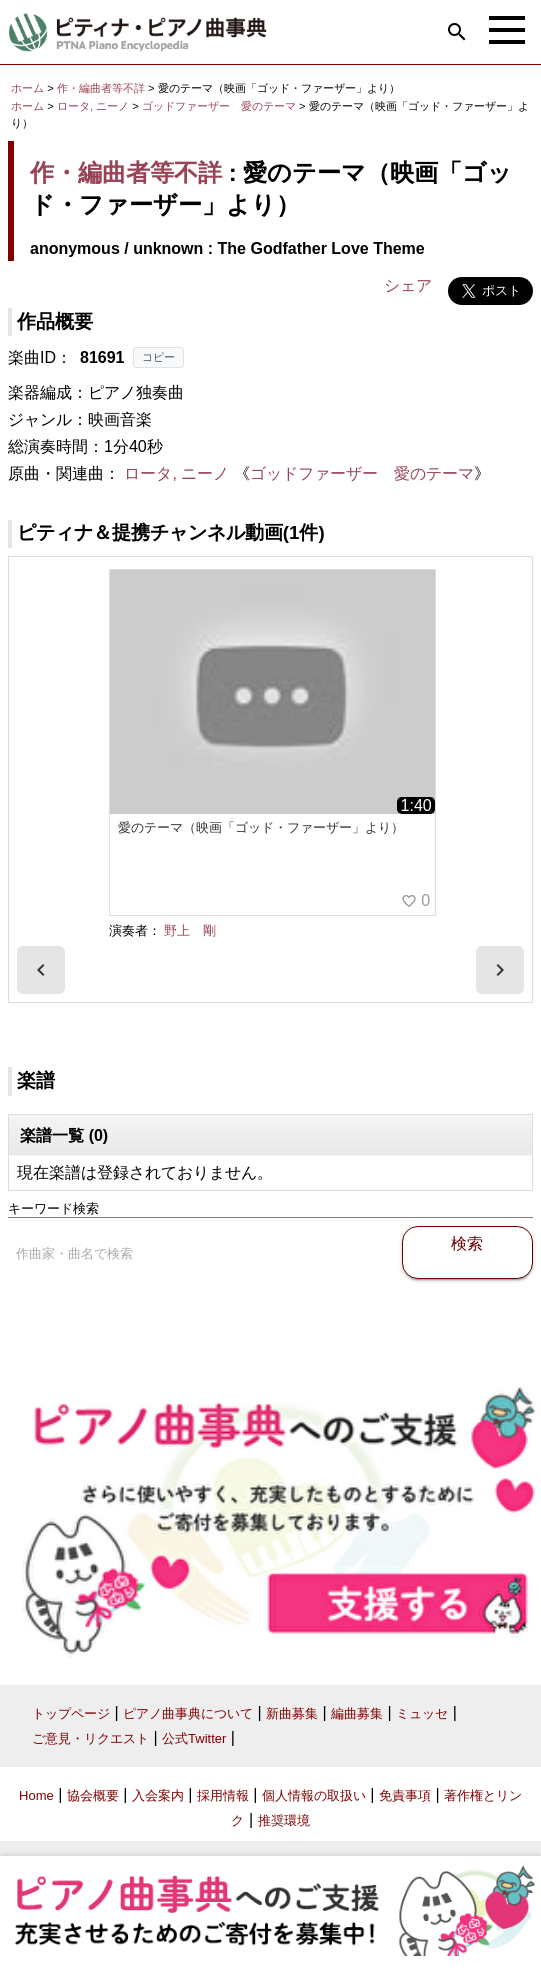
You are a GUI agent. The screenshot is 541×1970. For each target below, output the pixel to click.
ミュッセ (422, 1713)
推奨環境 (284, 1820)
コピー (158, 357)
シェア (408, 285)
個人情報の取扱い (314, 1795)
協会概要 (93, 1795)
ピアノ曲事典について (188, 1713)
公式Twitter (194, 1738)
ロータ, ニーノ (93, 106)
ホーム (27, 88)
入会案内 (158, 1795)
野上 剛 (190, 930)
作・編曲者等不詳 (101, 88)
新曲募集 (292, 1713)
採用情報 (223, 1795)
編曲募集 (357, 1713)
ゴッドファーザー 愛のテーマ (220, 106)
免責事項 (405, 1795)
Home (36, 1795)
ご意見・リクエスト (90, 1738)
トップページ (71, 1713)
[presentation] (41, 970)
